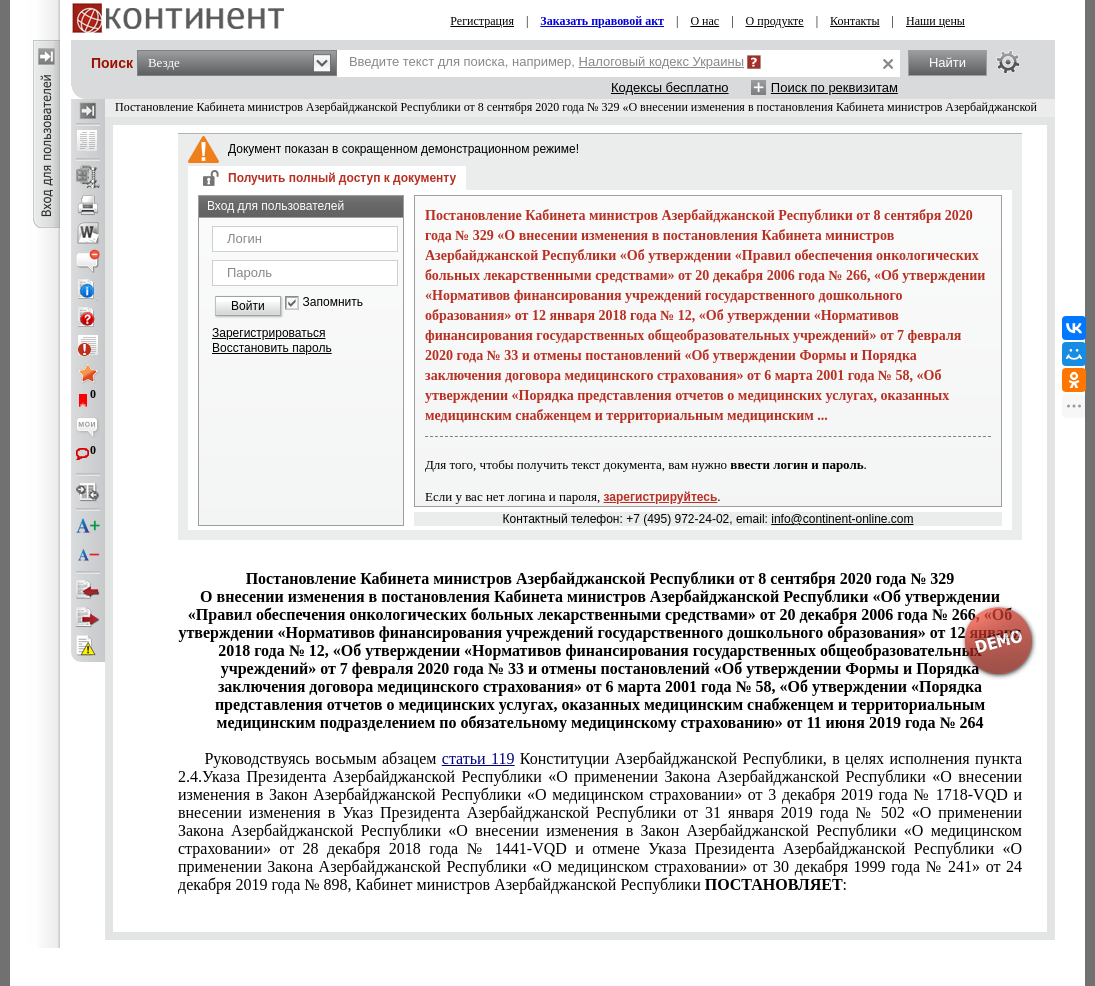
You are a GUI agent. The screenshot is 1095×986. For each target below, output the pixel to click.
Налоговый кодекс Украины (662, 61)
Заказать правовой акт (602, 21)
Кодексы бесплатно (670, 87)
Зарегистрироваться (268, 333)
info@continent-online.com (842, 519)
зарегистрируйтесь (661, 497)
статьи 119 (478, 758)
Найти (947, 62)
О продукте (775, 21)
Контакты (855, 21)
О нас (704, 21)
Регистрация (482, 21)
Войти (248, 306)
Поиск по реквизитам (834, 87)
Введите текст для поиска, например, (546, 61)
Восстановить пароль (272, 348)
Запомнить (333, 302)
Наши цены (935, 21)
